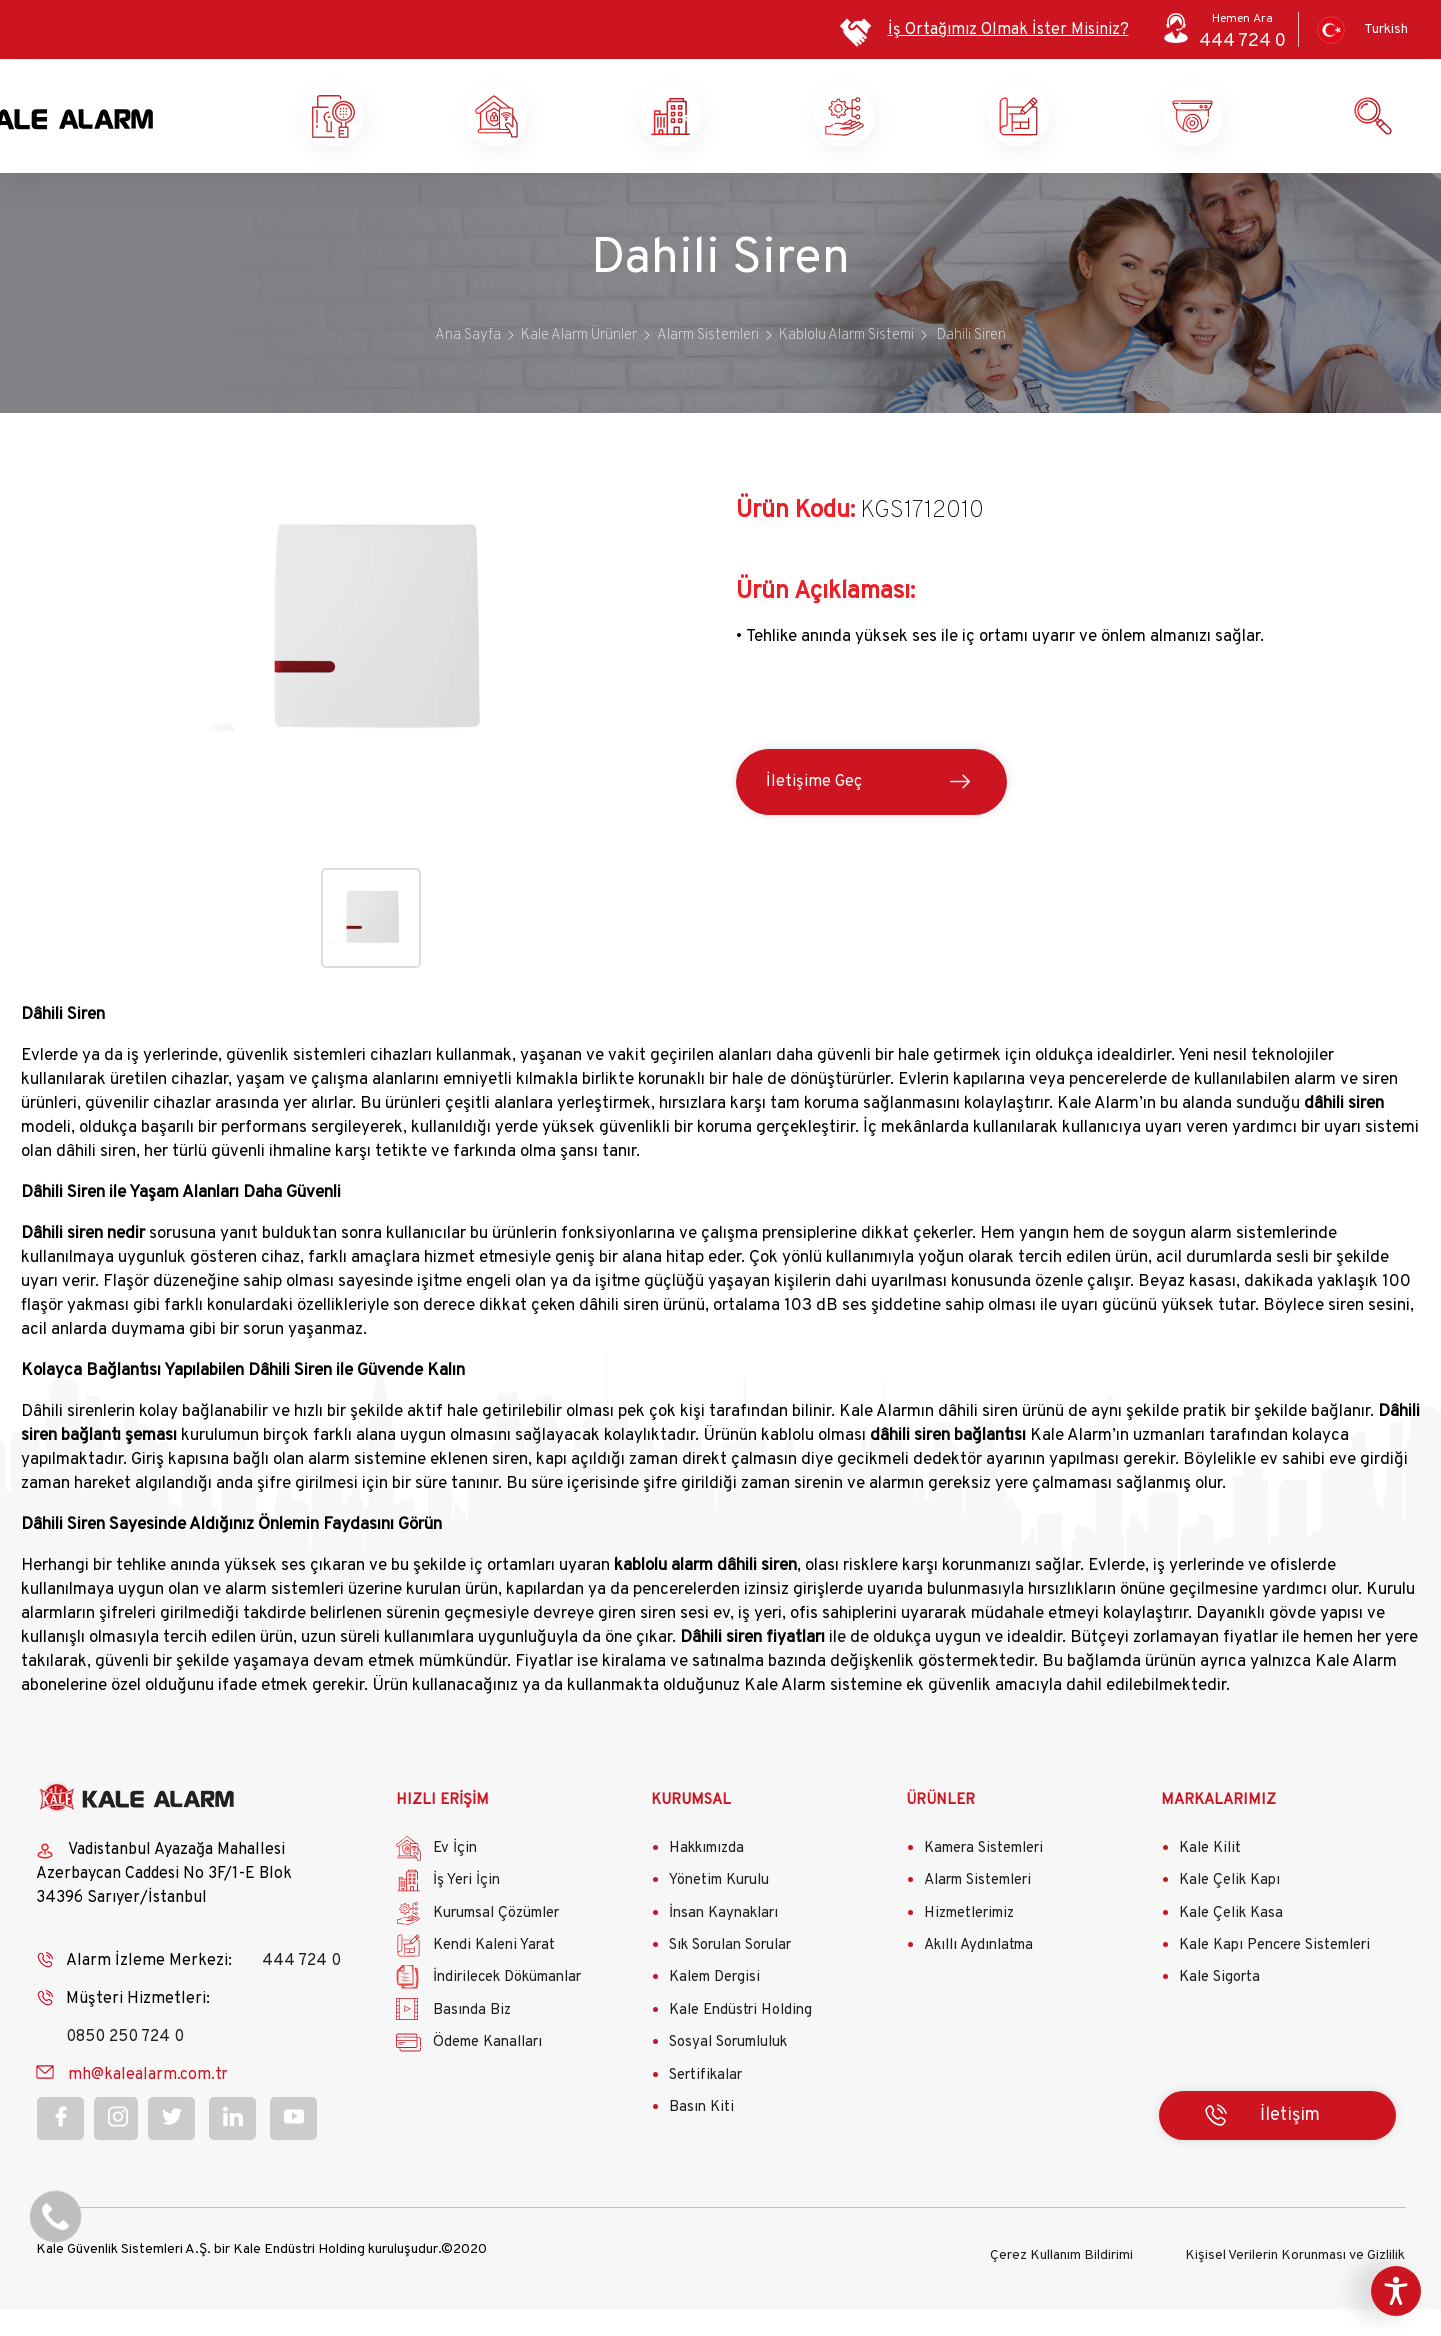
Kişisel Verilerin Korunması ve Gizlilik (1295, 2282)
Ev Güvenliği (571, 132)
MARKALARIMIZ (1218, 1831)
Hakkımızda (706, 1880)
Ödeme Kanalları (487, 2074)
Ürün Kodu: (795, 543)
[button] (370, 826)
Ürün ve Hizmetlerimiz (1267, 132)
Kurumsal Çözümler (919, 132)
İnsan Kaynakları (723, 1945)
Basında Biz (472, 2042)
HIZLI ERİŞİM (442, 1831)
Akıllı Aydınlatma (978, 1977)
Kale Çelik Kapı (1229, 1912)
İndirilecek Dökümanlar (507, 2009)
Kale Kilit (1210, 1880)
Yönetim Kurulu (719, 1912)
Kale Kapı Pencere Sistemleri (1274, 1977)
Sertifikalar (705, 2107)
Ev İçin (455, 1880)
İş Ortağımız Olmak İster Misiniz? (1008, 30)
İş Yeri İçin (466, 1912)
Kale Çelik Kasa (1231, 1945)
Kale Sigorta (1219, 2009)
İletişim (1290, 2146)
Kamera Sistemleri (983, 1880)
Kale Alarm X (397, 132)
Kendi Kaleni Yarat (1093, 132)
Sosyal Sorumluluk (728, 2074)
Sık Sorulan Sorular (730, 1977)
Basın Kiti (701, 2139)
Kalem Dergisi (714, 2009)
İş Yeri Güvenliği (743, 132)
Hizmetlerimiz (969, 1945)
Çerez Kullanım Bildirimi (1061, 2282)
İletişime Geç (814, 814)
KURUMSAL (691, 1831)
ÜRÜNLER (940, 1831)
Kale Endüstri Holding (740, 2042)
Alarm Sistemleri (977, 1912)
